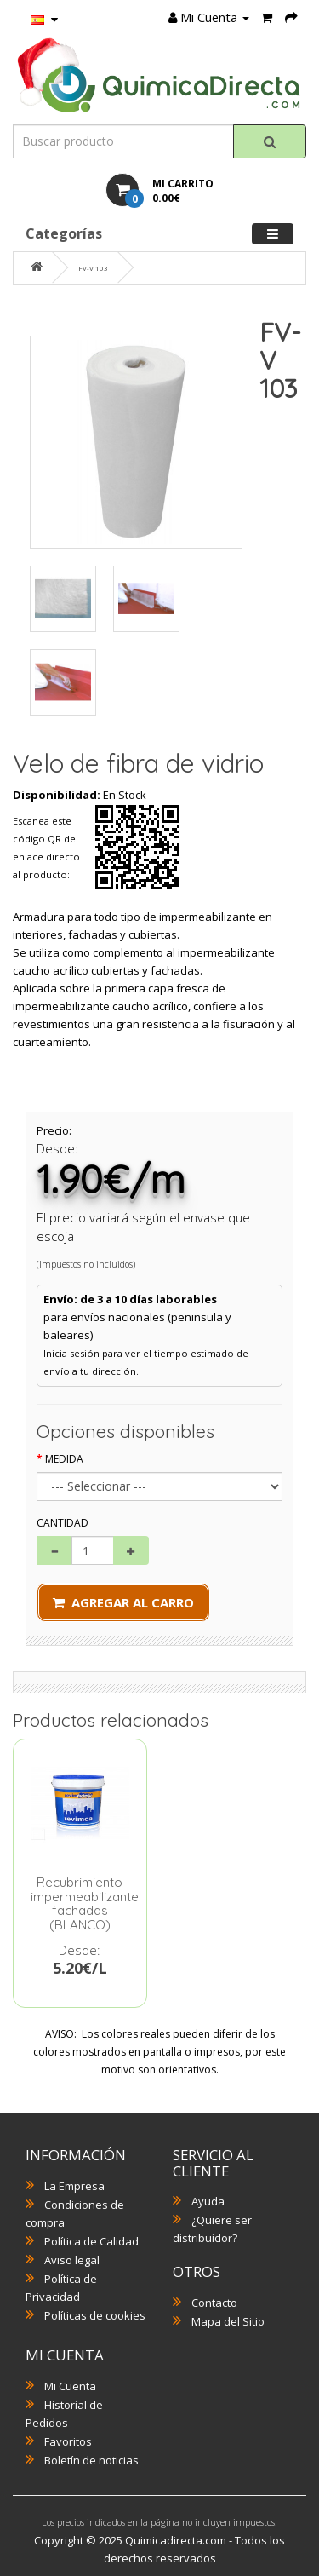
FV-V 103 (93, 268)
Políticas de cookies (94, 2315)
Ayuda (208, 2201)
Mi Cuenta (70, 2386)
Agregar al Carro (123, 1602)
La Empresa (74, 2186)
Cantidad (62, 1522)
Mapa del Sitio (228, 2321)
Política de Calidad (91, 2241)
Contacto (214, 2302)
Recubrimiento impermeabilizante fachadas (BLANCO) (85, 1903)
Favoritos (68, 2441)
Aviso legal (72, 2260)
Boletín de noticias (91, 2460)
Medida (64, 1459)
